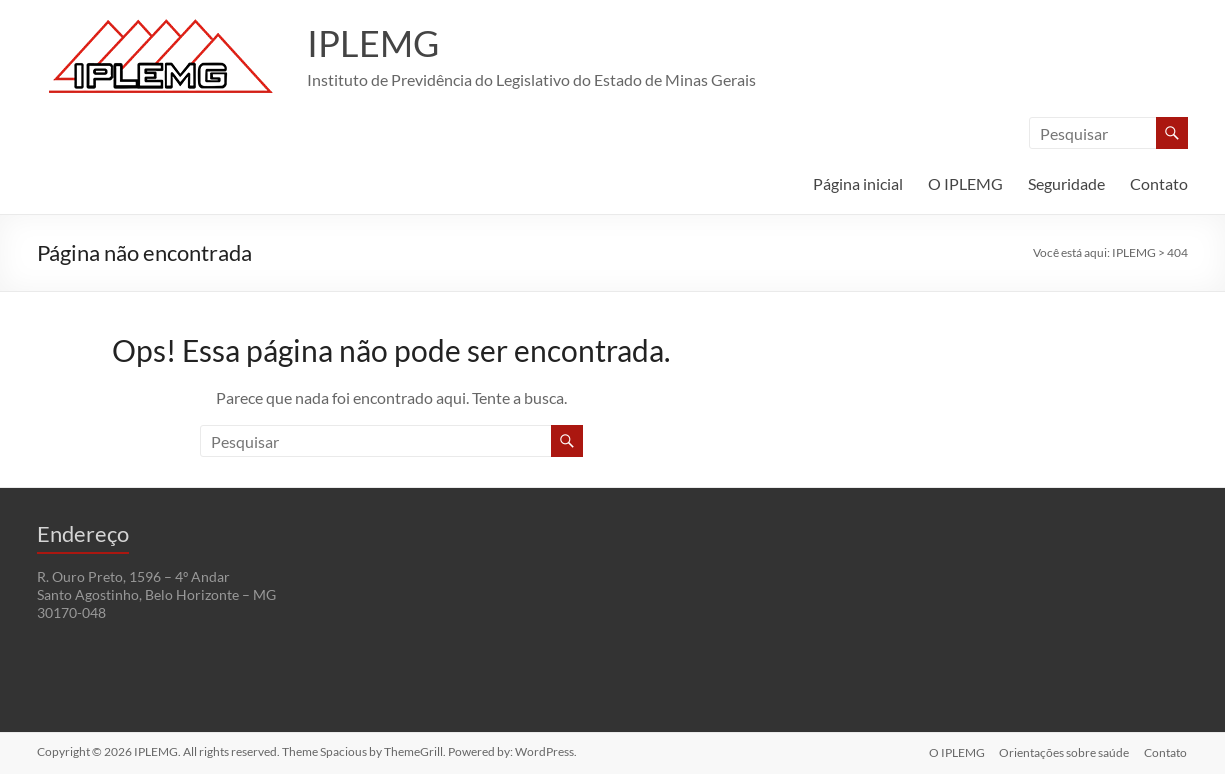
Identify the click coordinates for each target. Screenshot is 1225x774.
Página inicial (858, 183)
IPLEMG (373, 43)
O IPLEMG (965, 183)
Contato (1159, 183)
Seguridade (1066, 183)
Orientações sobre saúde (1064, 751)
